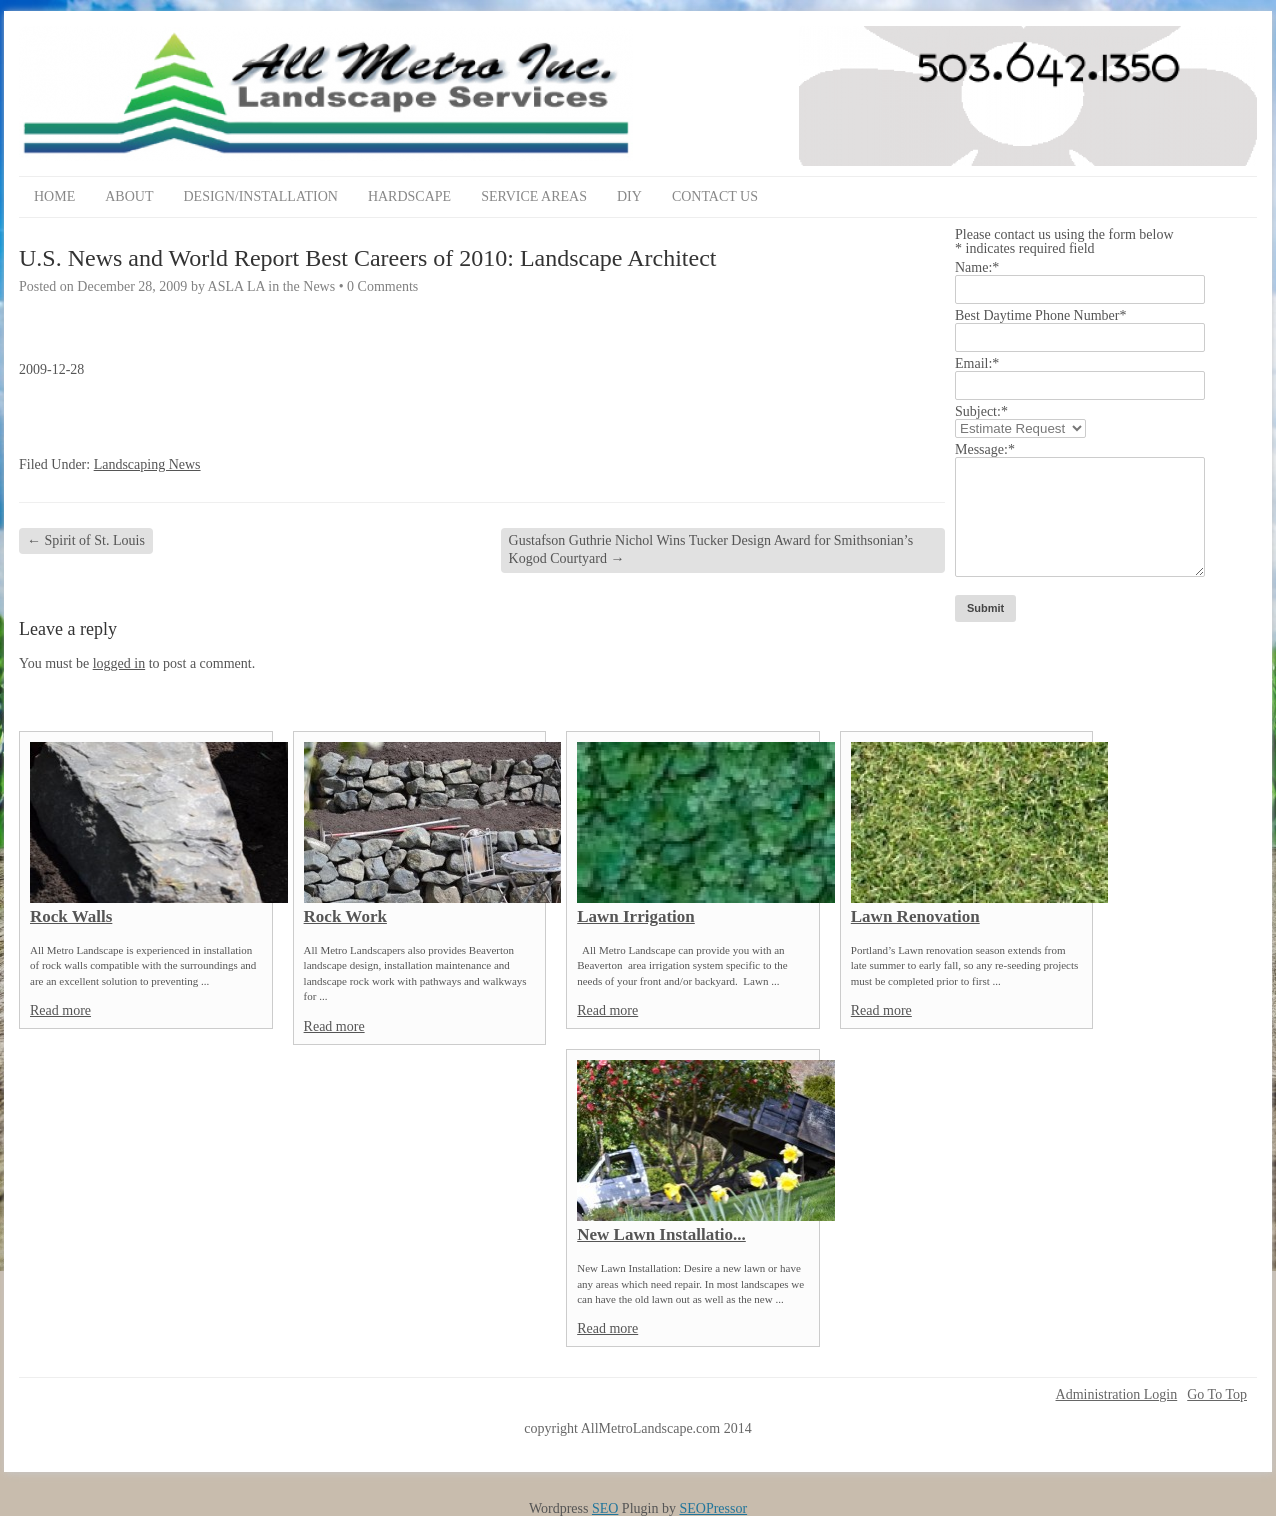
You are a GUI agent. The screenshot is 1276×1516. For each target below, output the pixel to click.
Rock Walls (71, 916)
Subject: (981, 411)
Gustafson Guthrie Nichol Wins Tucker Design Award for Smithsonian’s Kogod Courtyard (711, 549)
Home (54, 196)
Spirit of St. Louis (86, 540)
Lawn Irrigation (636, 916)
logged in (119, 663)
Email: (977, 363)
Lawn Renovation (915, 916)
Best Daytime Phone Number (1040, 315)
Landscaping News (147, 464)
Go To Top (1217, 1395)
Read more (60, 1010)
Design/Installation (260, 196)
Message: (985, 449)
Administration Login (1117, 1395)
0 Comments (382, 286)
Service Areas (534, 196)
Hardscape (409, 196)
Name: (977, 267)
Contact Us (715, 196)
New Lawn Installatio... (661, 1234)
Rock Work (345, 916)
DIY (629, 196)
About (129, 196)
